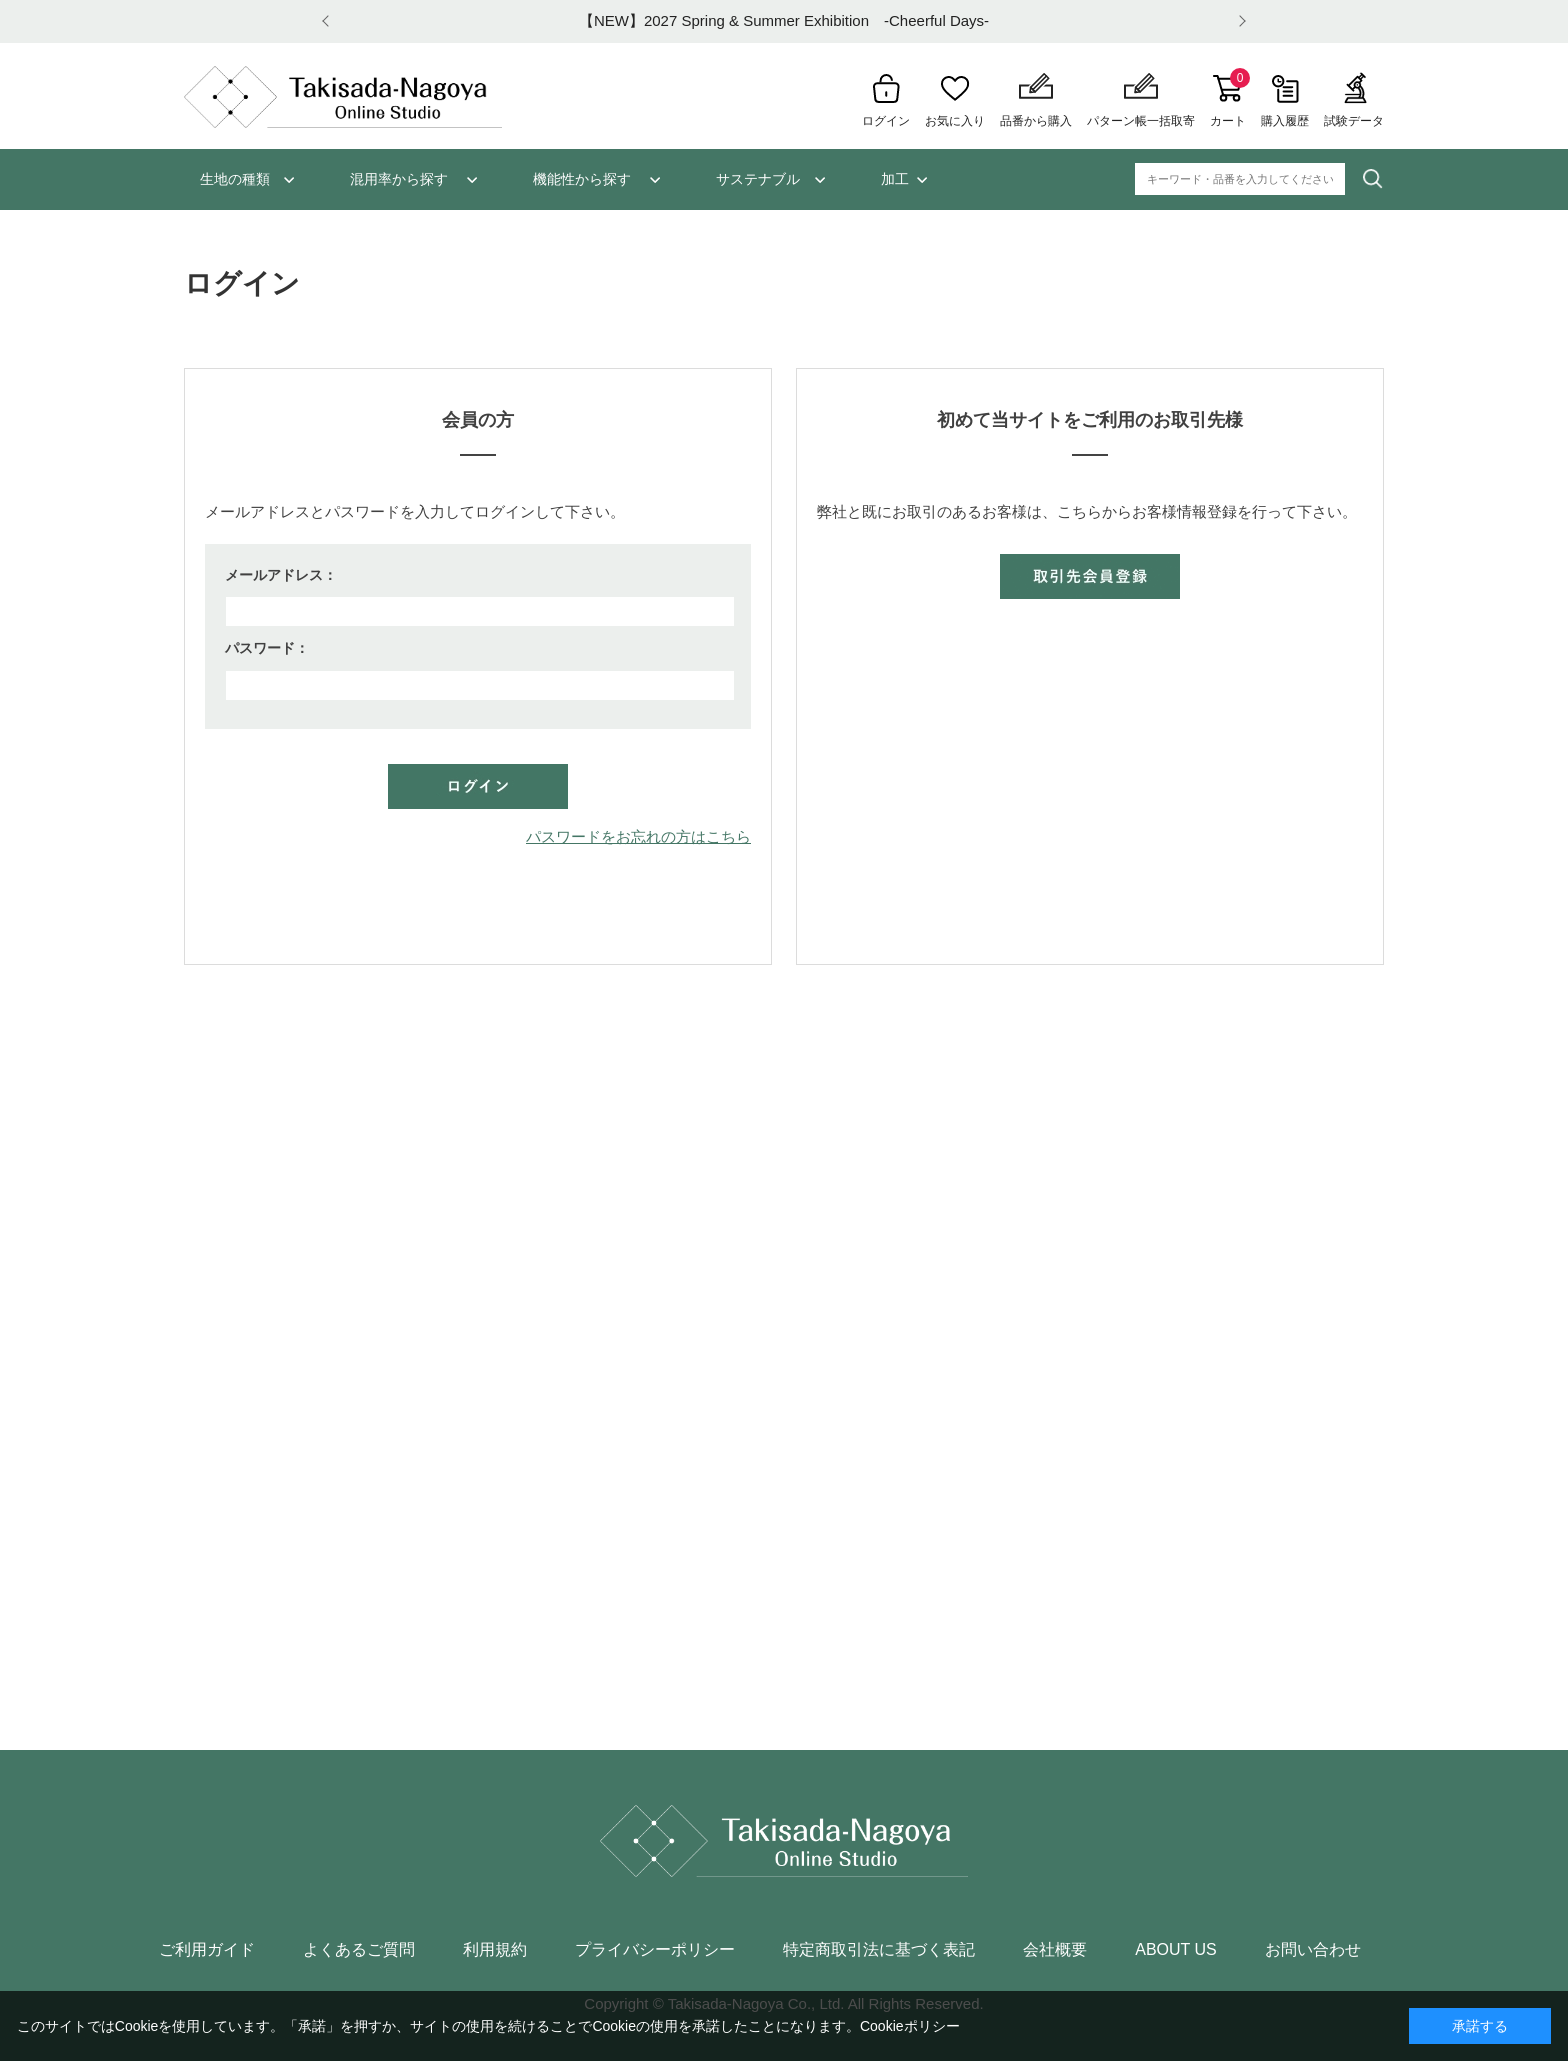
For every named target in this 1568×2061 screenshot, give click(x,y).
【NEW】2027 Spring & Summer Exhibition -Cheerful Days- (784, 20)
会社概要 (1055, 1950)
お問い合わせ (1313, 1950)
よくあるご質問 (359, 1950)
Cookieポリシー (910, 2026)
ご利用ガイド (207, 1950)
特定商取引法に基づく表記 (879, 1950)
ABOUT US (1176, 1950)
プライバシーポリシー (655, 1950)
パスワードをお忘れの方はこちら (638, 836)
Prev (329, 21)
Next (1239, 21)
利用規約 (495, 1950)
